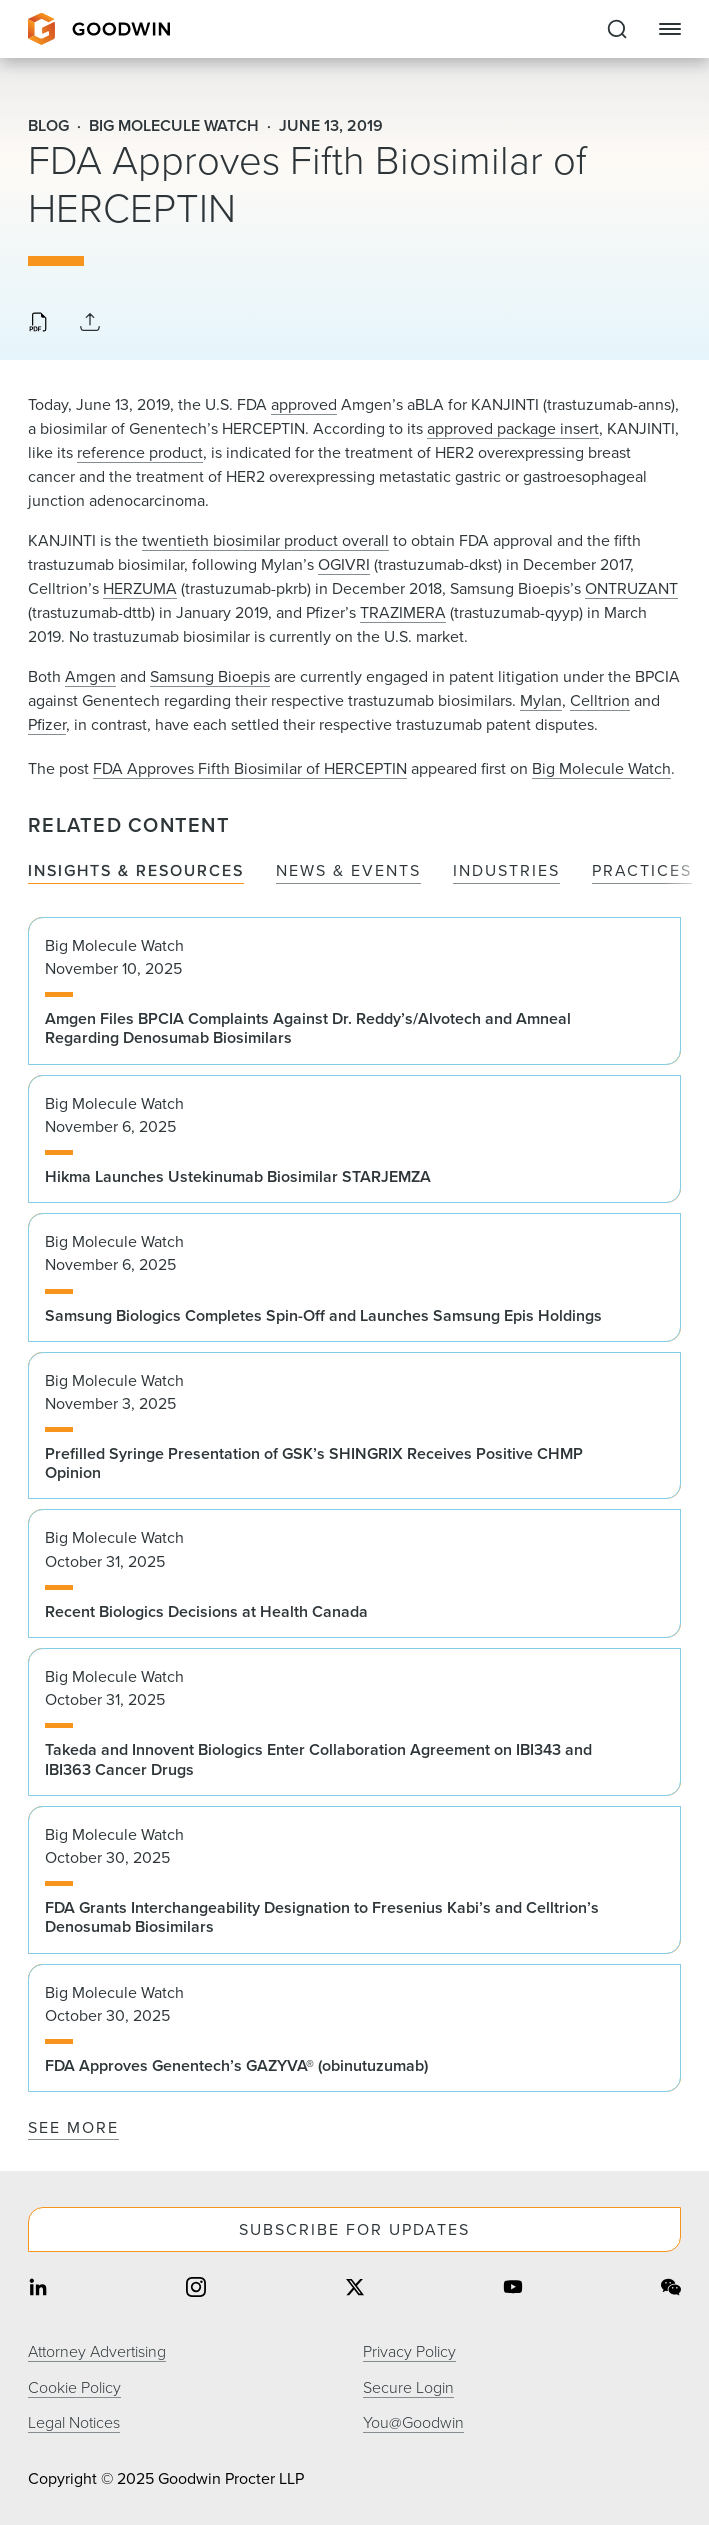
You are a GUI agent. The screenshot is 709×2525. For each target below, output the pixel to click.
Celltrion (600, 700)
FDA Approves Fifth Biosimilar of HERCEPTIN (250, 768)
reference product (140, 452)
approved (304, 404)
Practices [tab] (642, 871)
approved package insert (513, 428)
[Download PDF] (38, 324)
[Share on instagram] (196, 2289)
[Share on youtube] (513, 2289)
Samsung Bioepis (210, 676)
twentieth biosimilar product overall (265, 540)
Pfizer (47, 724)
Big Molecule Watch (601, 768)
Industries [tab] (506, 871)
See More (73, 2127)
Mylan (541, 700)
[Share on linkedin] (38, 2289)
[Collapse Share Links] (90, 323)
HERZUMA (140, 588)
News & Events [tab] (348, 871)
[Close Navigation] (670, 29)
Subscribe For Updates (354, 2229)
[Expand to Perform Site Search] (617, 29)
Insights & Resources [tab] (136, 871)
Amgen (90, 676)
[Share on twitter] (355, 2289)
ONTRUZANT (631, 588)
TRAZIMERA (403, 612)
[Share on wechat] (671, 2289)
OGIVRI (344, 564)
